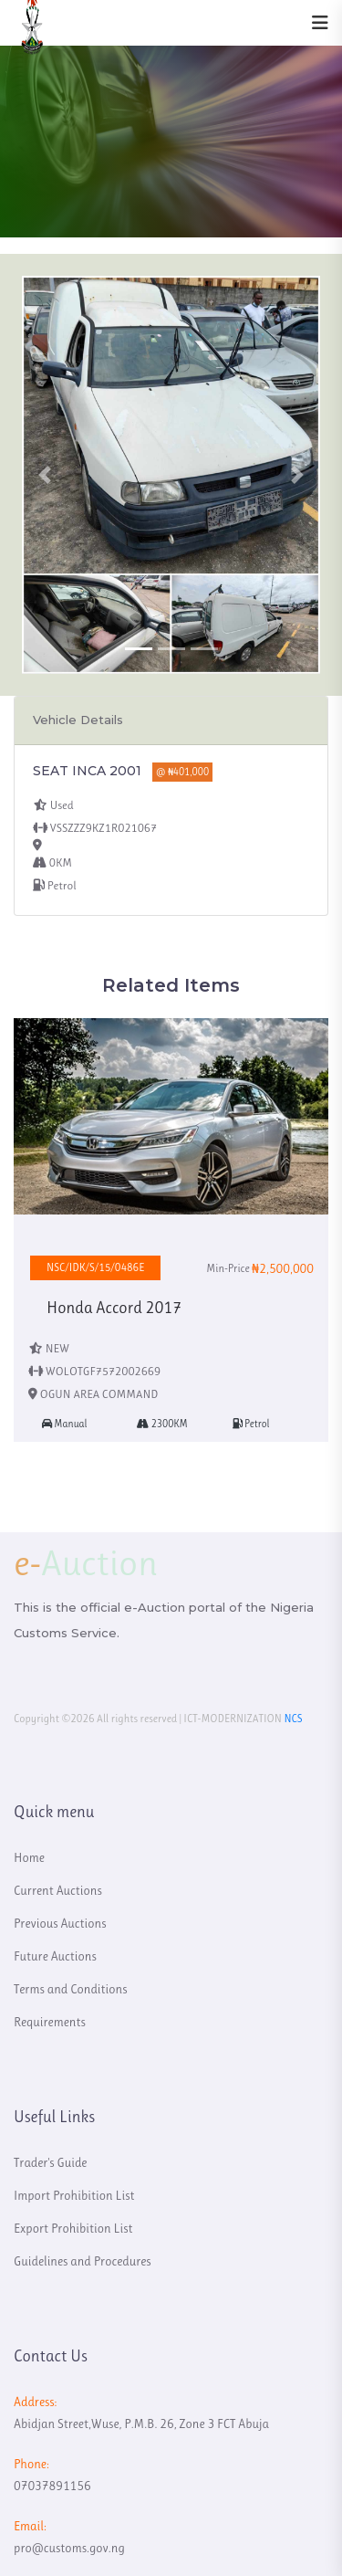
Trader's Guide (50, 2162)
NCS (293, 1718)
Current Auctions (58, 1890)
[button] (44, 475)
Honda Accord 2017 (114, 1308)
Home (29, 1857)
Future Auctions (55, 1956)
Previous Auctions (60, 1923)
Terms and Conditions (71, 1989)
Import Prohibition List (74, 2195)
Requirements (50, 2021)
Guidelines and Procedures (82, 2261)
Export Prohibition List (73, 2228)
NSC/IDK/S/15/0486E (95, 1267)
